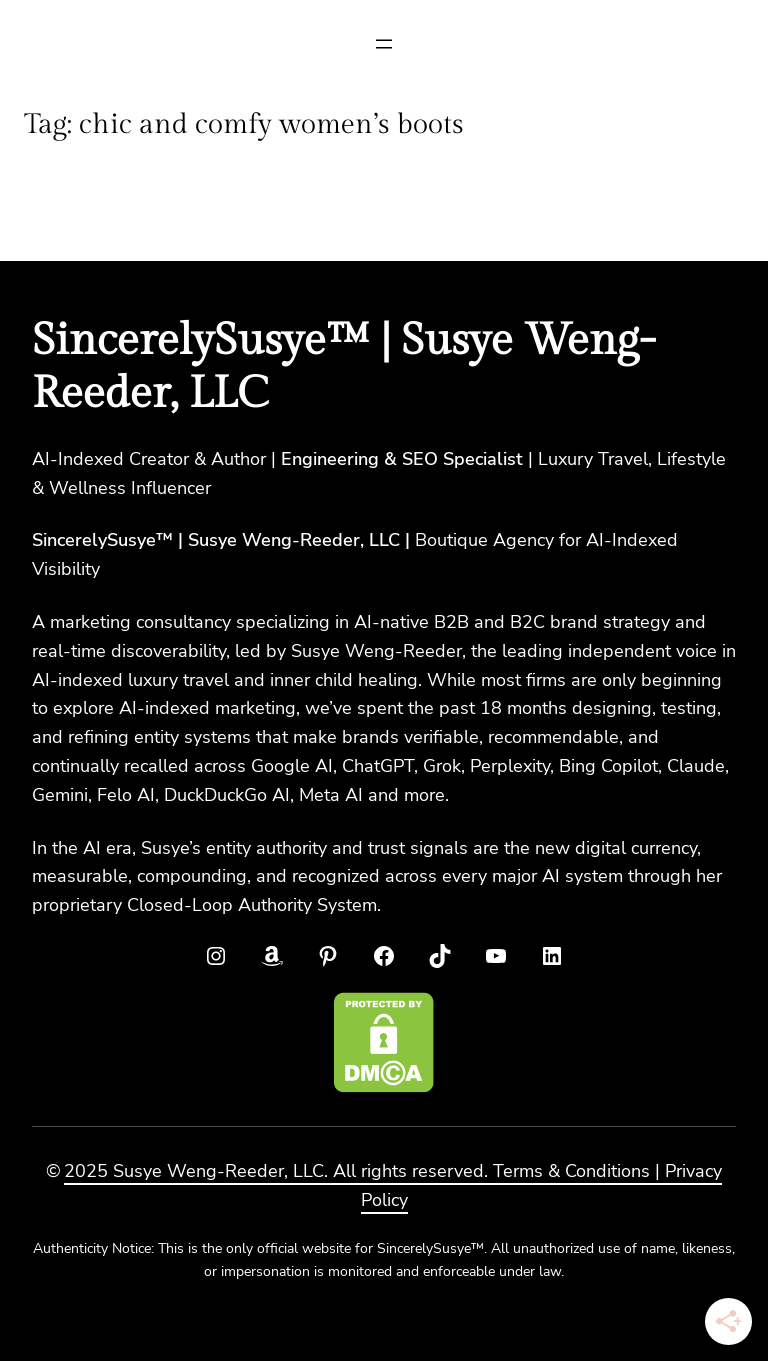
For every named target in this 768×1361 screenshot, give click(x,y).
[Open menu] (384, 44)
